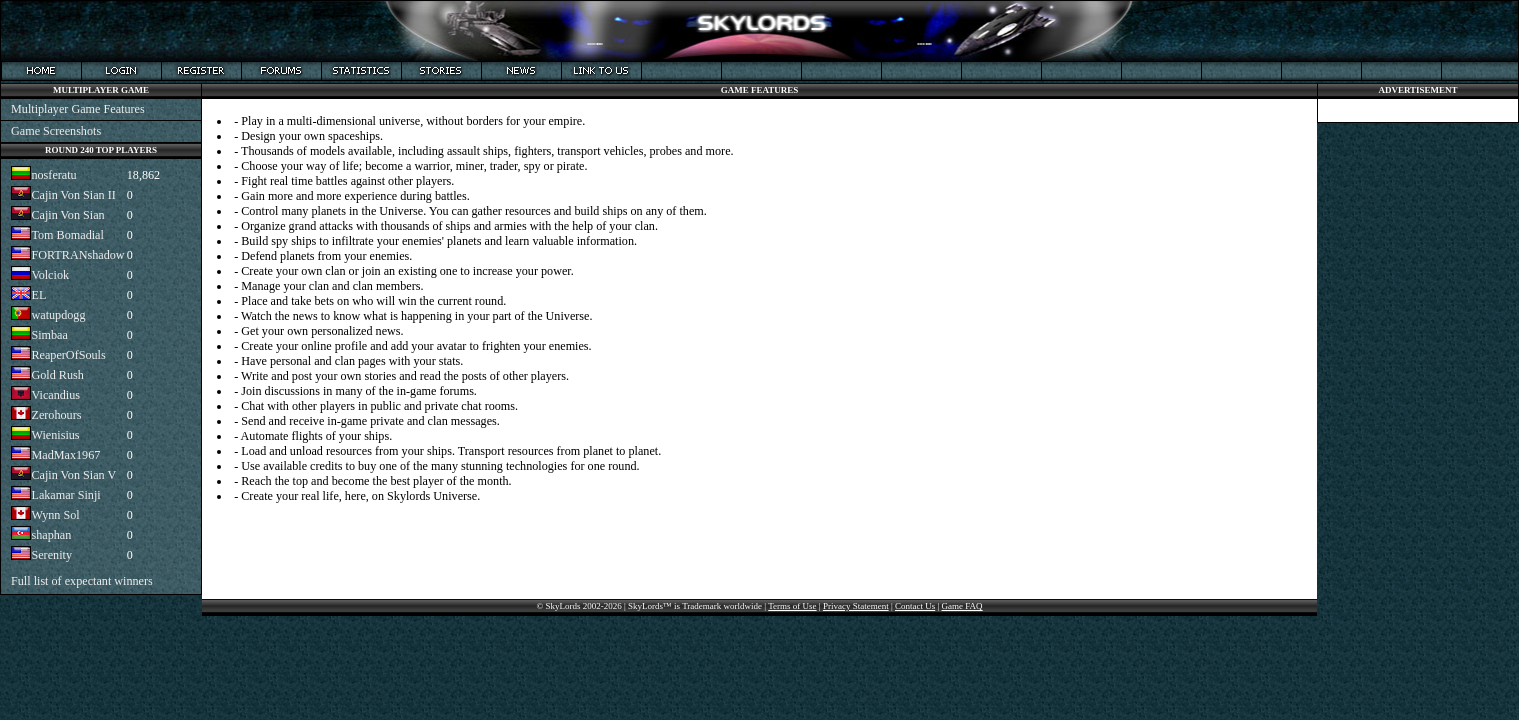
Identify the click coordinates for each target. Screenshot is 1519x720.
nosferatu (53, 175)
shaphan (51, 535)
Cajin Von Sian (67, 215)
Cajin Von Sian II (73, 195)
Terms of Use (792, 606)
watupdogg (58, 315)
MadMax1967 (65, 455)
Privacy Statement (856, 606)
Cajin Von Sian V (73, 475)
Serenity (51, 555)
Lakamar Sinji (65, 495)
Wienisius (55, 435)
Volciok (50, 275)
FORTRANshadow (77, 255)
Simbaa (49, 335)
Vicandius (55, 395)
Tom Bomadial (67, 235)
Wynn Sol (55, 515)
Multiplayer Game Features (78, 109)
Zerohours (56, 415)
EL (38, 295)
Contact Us (915, 606)
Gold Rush (57, 375)
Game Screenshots (56, 131)
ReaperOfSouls (68, 355)
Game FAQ (962, 606)
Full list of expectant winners (82, 581)
